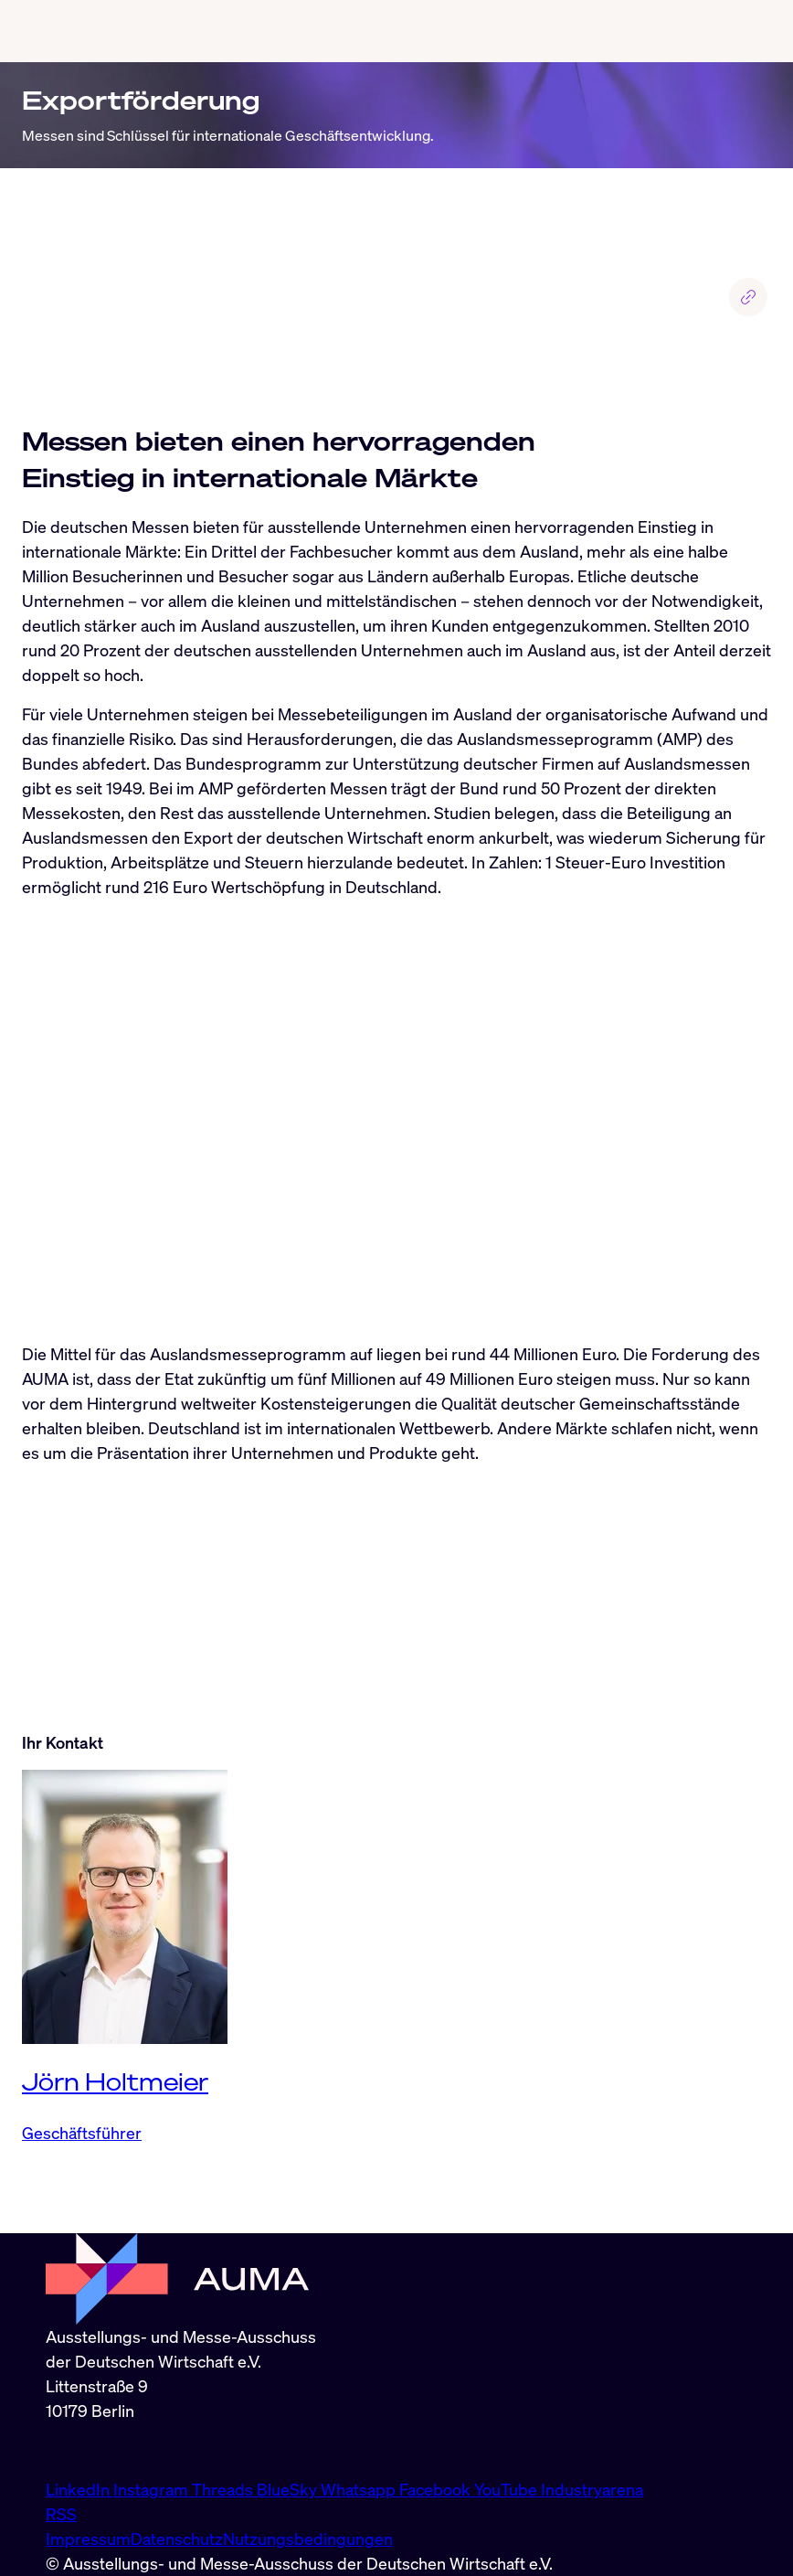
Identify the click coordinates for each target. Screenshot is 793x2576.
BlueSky (289, 2489)
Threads (224, 2489)
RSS (61, 2514)
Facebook (436, 2489)
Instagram (152, 2489)
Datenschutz (177, 2538)
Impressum (88, 2538)
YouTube (507, 2489)
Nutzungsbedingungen (308, 2538)
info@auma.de (98, 2450)
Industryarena (592, 2489)
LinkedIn (79, 2489)
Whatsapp (360, 2489)
